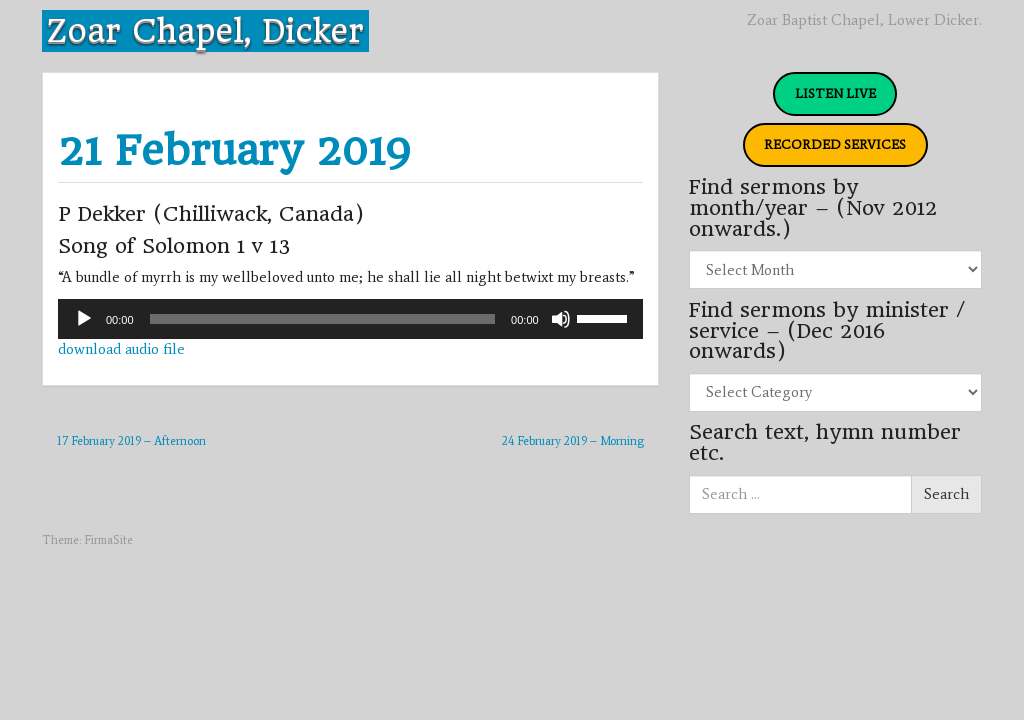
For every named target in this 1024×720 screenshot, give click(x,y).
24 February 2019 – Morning (573, 441)
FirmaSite (108, 540)
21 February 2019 (234, 150)
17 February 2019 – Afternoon (131, 441)
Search (946, 494)
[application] (350, 319)
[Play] (84, 319)
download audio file (121, 349)
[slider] (323, 319)
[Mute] (561, 319)
